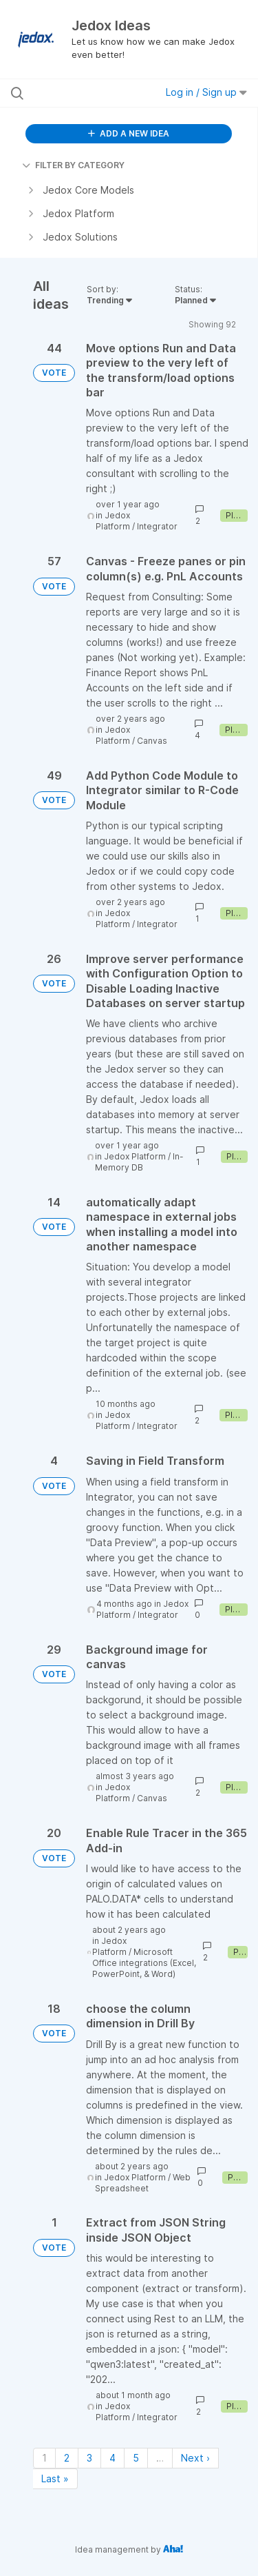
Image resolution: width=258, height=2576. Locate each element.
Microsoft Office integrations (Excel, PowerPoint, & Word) (144, 1963)
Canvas (152, 741)
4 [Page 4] (112, 2458)
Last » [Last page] (55, 2478)
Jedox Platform (113, 520)
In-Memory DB (139, 1162)
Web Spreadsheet (143, 2182)
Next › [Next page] (195, 2458)
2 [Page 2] (66, 2458)
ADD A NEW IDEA (128, 133)
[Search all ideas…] (81, 93)
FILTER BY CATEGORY (73, 165)
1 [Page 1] (44, 2458)
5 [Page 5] (136, 2458)
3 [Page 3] (89, 2458)
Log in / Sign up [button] (206, 92)
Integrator (157, 526)
